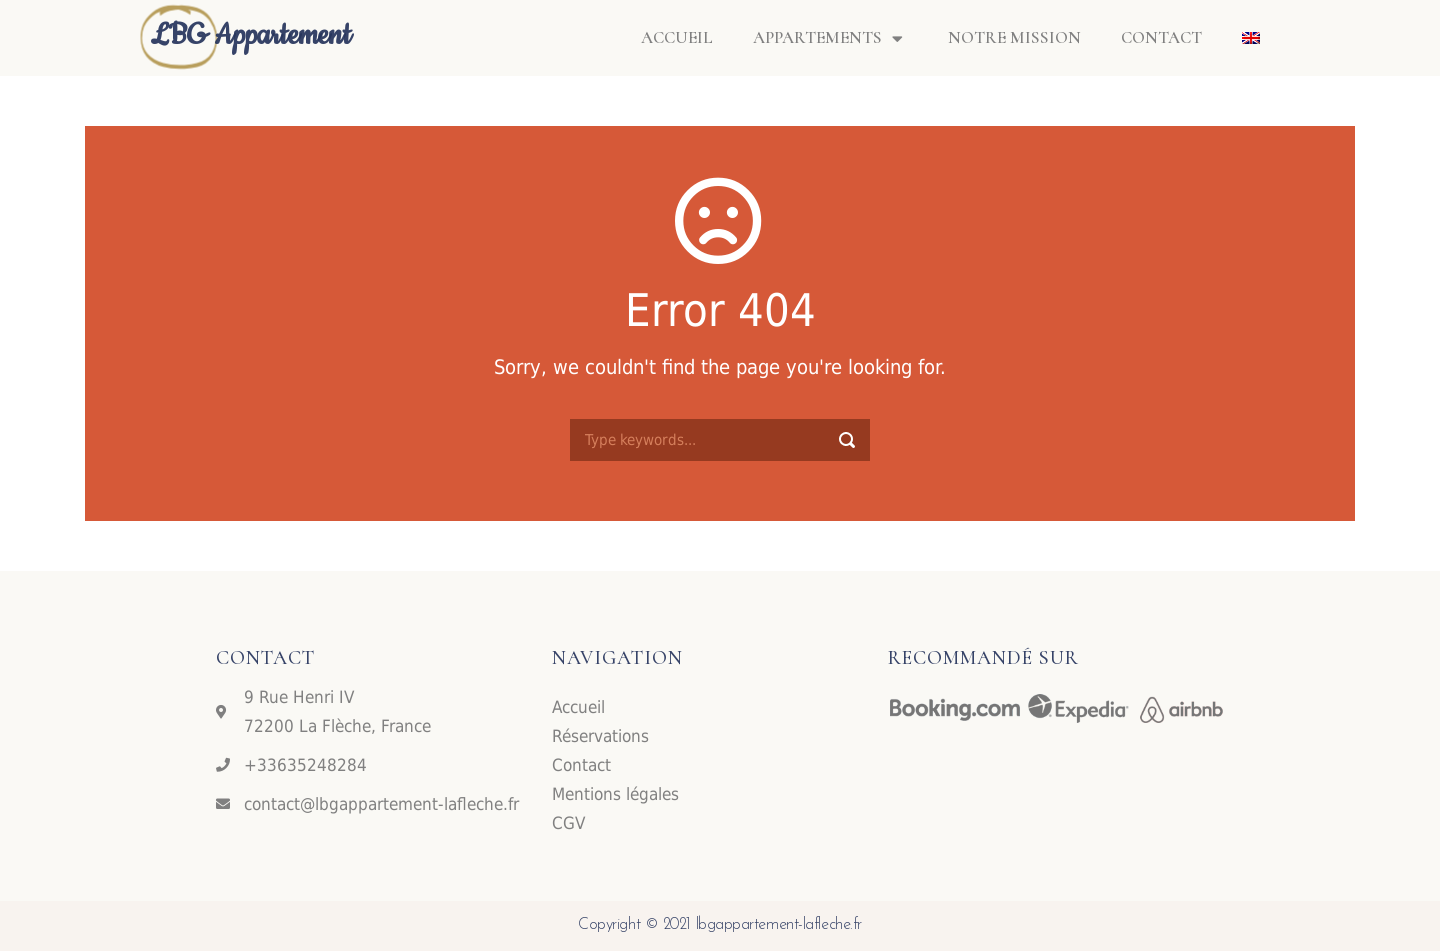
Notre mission (1014, 37)
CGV (568, 823)
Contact (1161, 37)
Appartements (830, 38)
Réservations (600, 736)
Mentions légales (615, 794)
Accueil (677, 37)
